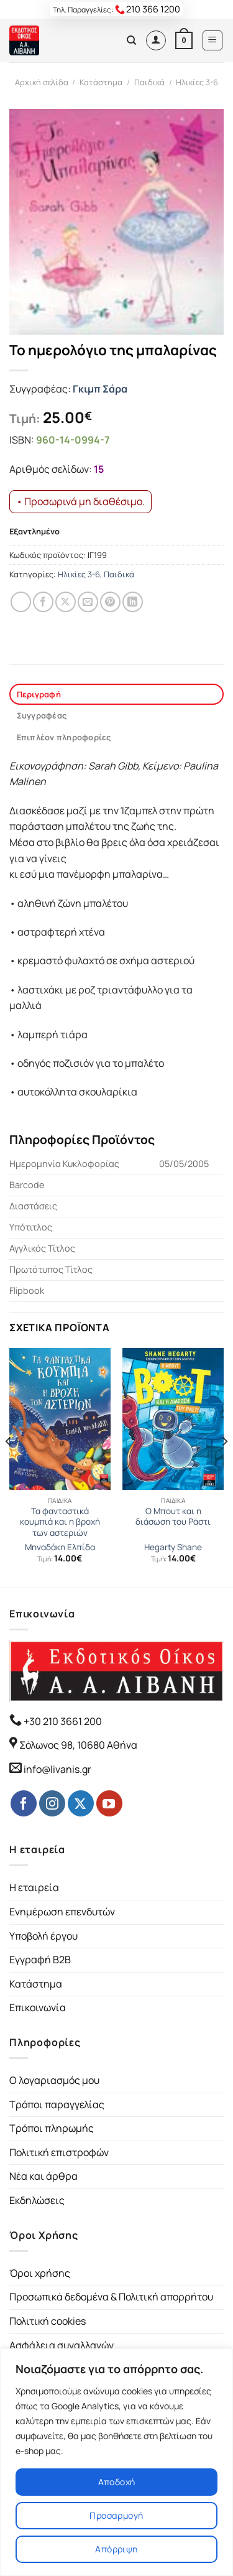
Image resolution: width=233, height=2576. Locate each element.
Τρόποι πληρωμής (51, 2128)
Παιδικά (149, 82)
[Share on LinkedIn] (132, 602)
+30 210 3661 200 (62, 1721)
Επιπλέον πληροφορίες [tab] (64, 737)
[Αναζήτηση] (131, 40)
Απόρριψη (116, 2549)
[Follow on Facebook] (24, 1803)
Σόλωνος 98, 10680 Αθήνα (78, 1745)
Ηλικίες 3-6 (197, 82)
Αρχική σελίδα (41, 82)
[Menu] (213, 40)
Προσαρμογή (116, 2515)
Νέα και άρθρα (43, 2176)
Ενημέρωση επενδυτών (62, 1911)
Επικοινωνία (37, 2007)
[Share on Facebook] (43, 602)
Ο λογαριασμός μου (54, 2080)
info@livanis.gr (57, 1769)
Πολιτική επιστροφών (59, 2152)
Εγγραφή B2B (40, 1959)
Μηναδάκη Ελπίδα (60, 1547)
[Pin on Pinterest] (110, 602)
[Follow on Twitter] (81, 1803)
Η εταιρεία (34, 1887)
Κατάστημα (101, 82)
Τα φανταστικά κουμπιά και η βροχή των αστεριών (60, 1522)
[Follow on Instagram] (52, 1803)
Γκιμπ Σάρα (100, 389)
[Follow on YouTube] (109, 1803)
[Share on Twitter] (65, 602)
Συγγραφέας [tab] (42, 715)
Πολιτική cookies (47, 2321)
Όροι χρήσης (39, 2273)
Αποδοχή (116, 2482)
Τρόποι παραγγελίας (56, 2104)
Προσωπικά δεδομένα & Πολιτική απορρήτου (111, 2297)
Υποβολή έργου (43, 1936)
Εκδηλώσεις (37, 2200)
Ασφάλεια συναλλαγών (61, 2345)
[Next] (224, 1466)
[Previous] (8, 1466)
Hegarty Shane (173, 1547)
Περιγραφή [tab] (39, 694)
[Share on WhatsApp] (21, 602)
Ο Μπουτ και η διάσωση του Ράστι (173, 1517)
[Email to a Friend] (88, 602)
